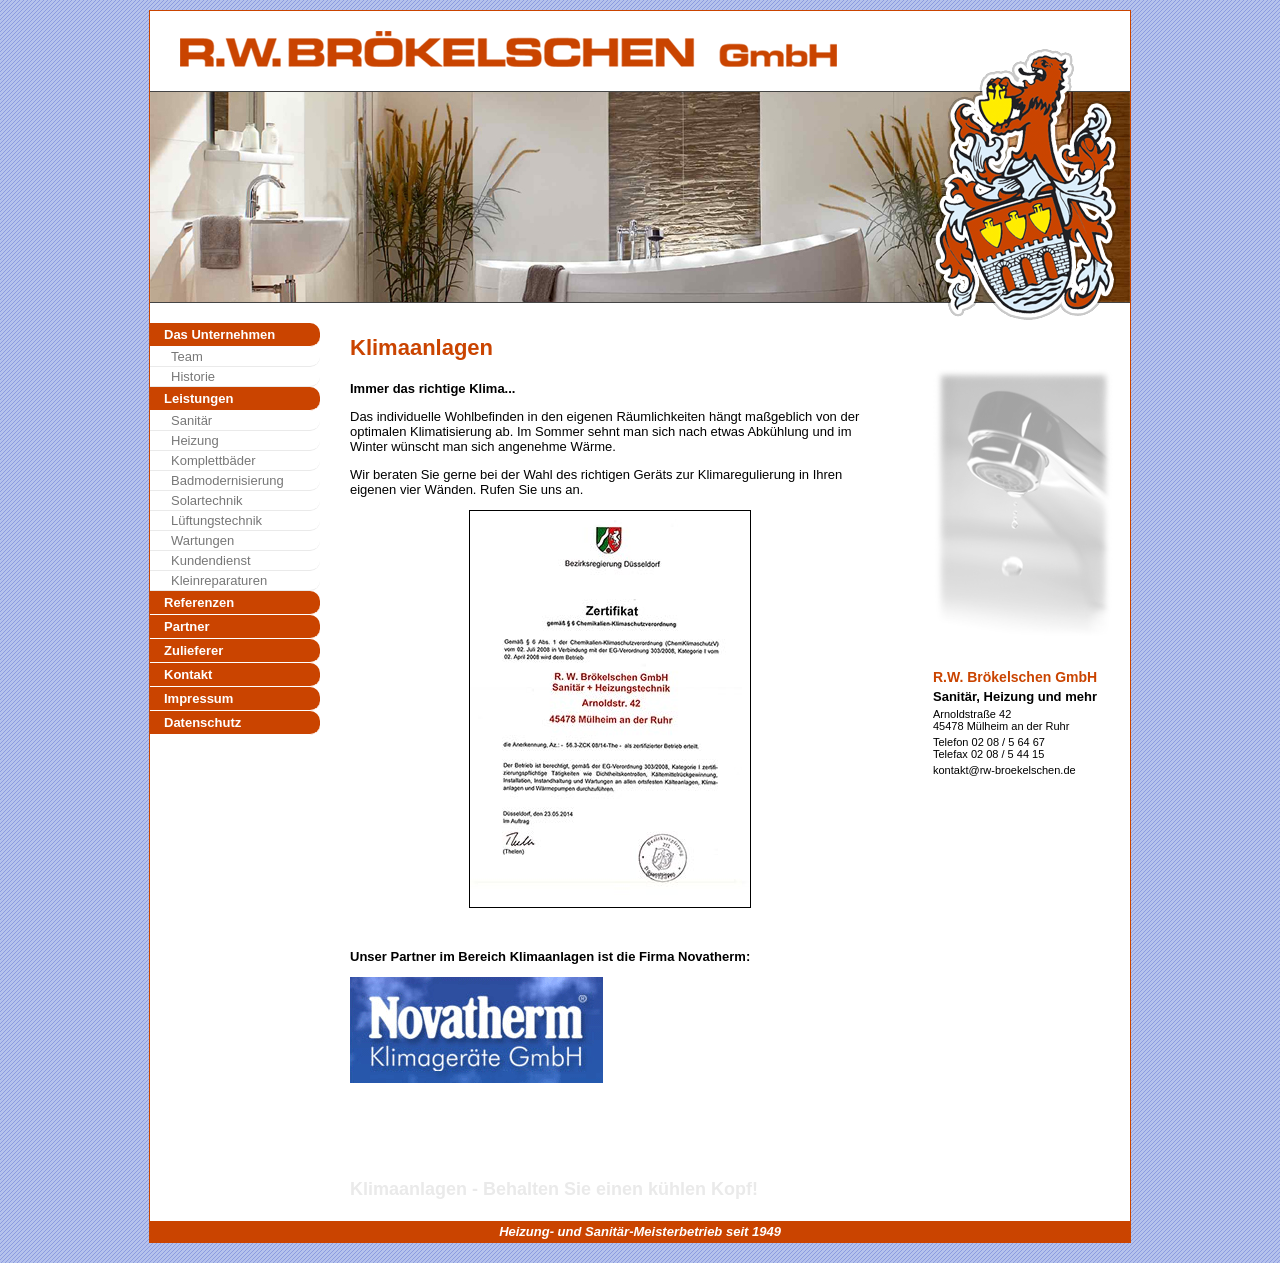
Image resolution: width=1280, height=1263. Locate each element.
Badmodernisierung (227, 480)
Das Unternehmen (219, 334)
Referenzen (199, 602)
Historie (193, 376)
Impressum (198, 698)
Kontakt (188, 674)
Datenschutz (202, 722)
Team (187, 356)
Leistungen (198, 398)
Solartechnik (207, 500)
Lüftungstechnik (216, 520)
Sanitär (191, 420)
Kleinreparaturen (219, 580)
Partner (187, 626)
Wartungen (202, 540)
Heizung (195, 440)
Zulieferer (193, 650)
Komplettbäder (213, 460)
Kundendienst (211, 560)
